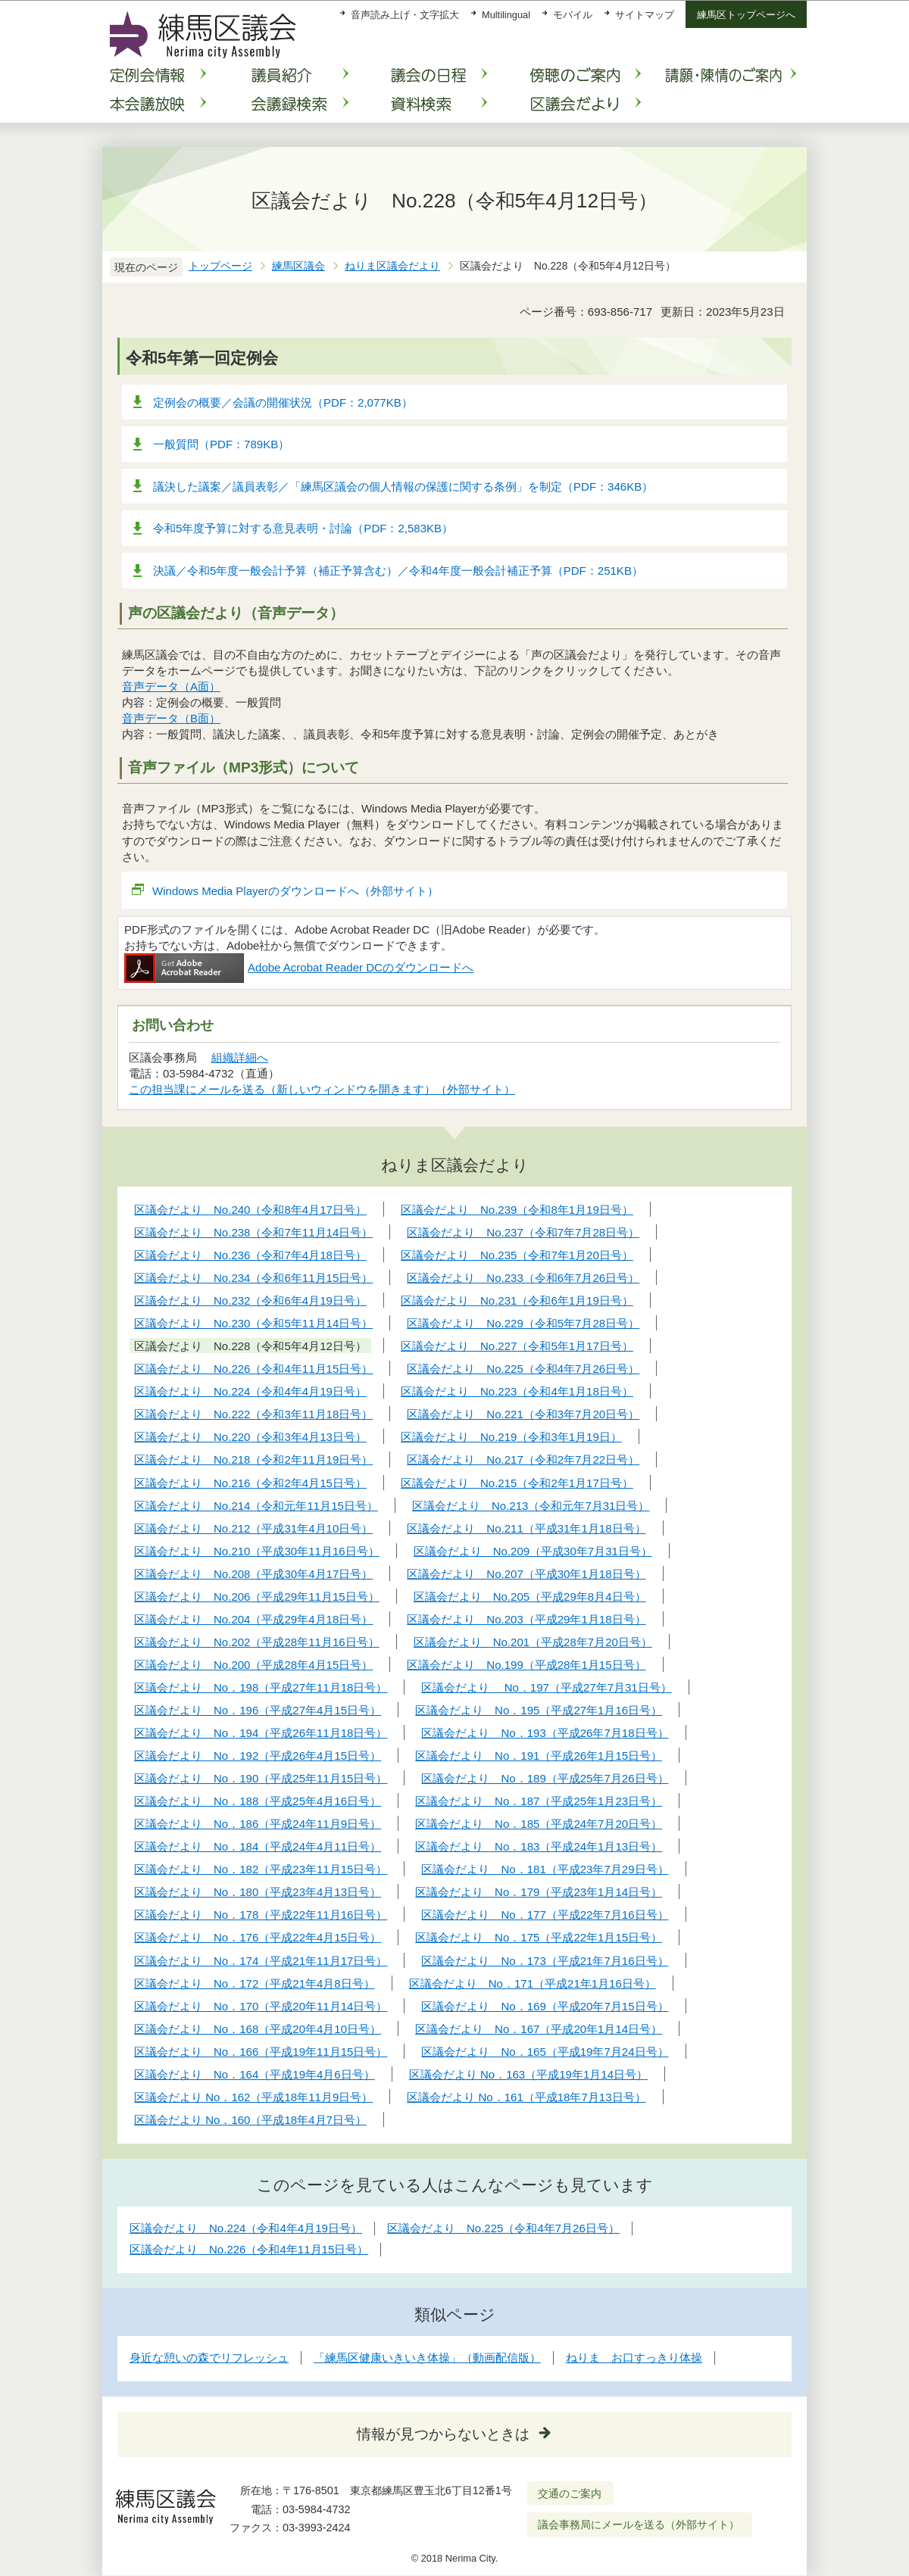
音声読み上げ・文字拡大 (405, 14)
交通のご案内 (569, 2493)
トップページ (220, 266)
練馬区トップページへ (746, 14)
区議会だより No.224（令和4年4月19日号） (246, 2228)
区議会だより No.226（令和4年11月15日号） (249, 2249)
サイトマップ (644, 14)
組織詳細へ (239, 1057)
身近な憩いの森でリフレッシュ (209, 2357)
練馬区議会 (298, 266)
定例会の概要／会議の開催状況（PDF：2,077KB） (283, 402)
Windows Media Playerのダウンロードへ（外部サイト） (295, 890)
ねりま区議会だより (392, 266)
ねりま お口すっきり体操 (634, 2357)
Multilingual (506, 14)
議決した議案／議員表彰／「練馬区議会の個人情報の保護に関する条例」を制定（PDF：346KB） (403, 486)
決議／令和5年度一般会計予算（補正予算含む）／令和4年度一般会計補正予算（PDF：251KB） (398, 570)
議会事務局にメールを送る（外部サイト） (639, 2524)
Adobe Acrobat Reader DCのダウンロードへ (298, 967)
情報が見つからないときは (443, 2434)
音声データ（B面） (171, 718)
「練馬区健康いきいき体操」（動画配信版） (427, 2357)
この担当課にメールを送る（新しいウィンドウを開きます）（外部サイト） (322, 1089)
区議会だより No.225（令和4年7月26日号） (503, 2228)
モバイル (572, 14)
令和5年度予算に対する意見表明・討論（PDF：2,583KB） (303, 528)
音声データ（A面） (171, 686)
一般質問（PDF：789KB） (221, 444)
